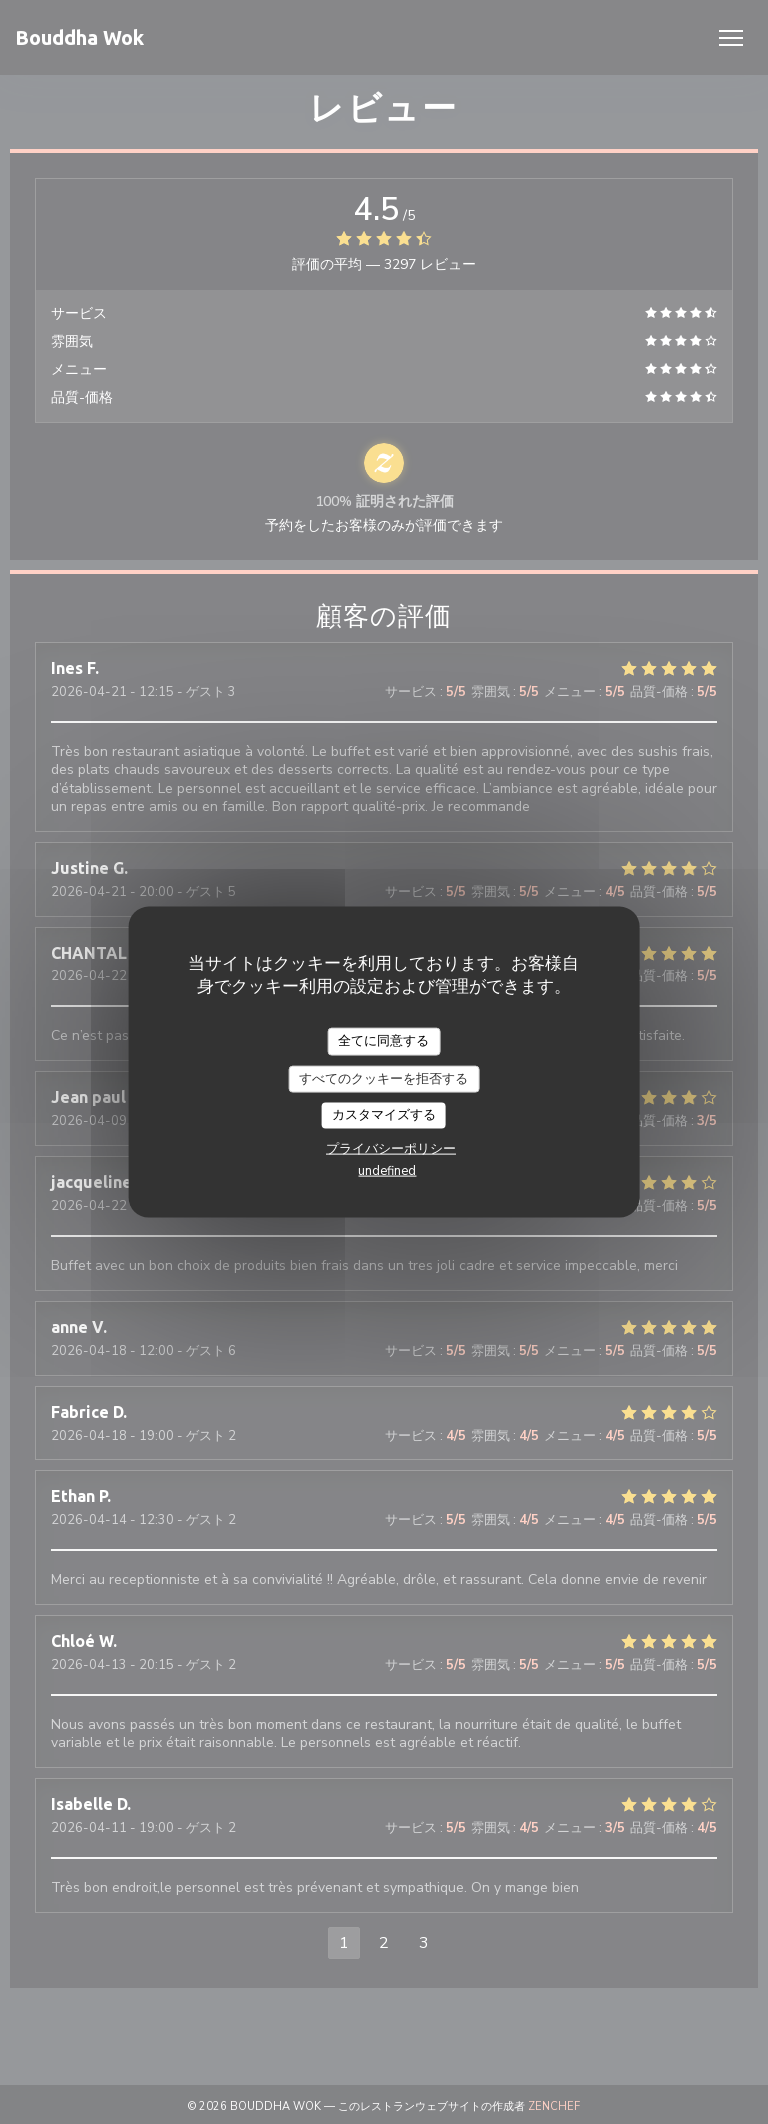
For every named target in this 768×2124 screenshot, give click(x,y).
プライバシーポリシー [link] (391, 1148)
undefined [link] (387, 1170)
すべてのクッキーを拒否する (383, 1078)
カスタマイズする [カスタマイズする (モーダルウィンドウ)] (384, 1115)
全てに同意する (383, 1041)
